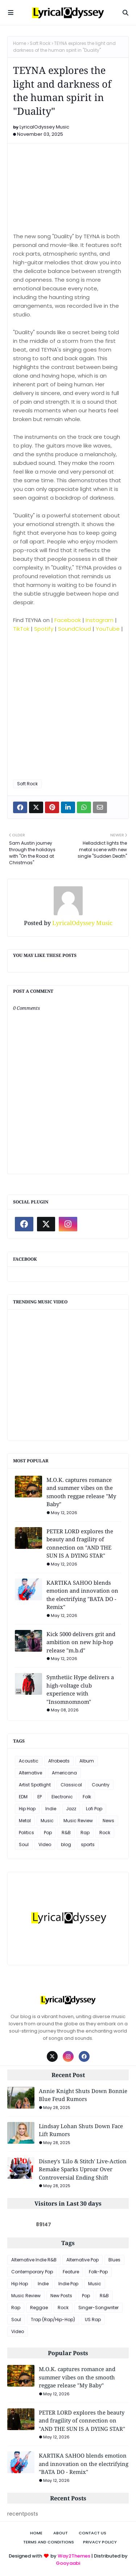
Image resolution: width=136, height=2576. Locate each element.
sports (88, 1844)
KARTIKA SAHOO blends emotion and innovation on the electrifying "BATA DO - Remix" (82, 1595)
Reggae (39, 2307)
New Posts (61, 2296)
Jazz (71, 1809)
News (108, 1821)
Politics (26, 1832)
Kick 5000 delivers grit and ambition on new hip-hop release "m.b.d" (80, 1642)
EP (39, 1797)
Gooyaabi (68, 2563)
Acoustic (28, 1761)
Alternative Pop (82, 2260)
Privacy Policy (100, 2542)
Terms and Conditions (48, 2542)
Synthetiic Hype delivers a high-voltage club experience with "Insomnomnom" (80, 1689)
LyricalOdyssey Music (44, 126)
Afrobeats (59, 1761)
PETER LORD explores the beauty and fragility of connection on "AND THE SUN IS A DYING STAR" (79, 1543)
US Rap (93, 2319)
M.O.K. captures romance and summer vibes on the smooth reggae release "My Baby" (81, 1492)
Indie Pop (68, 2284)
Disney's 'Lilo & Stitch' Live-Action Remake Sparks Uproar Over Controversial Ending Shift (83, 2169)
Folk (87, 1797)
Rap (85, 1832)
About (60, 2533)
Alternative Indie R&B (34, 2260)
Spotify (43, 629)
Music (47, 1821)
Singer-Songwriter (98, 2307)
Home (19, 43)
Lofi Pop (94, 1809)
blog (66, 1844)
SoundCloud (74, 629)
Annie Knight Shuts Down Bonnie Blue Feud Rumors (83, 2095)
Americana (64, 1773)
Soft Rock (40, 43)
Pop (48, 1832)
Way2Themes (74, 2555)
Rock (104, 1832)
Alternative (30, 1773)
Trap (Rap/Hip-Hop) (53, 2319)
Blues (114, 2260)
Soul (24, 1844)
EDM (23, 1797)
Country (101, 1785)
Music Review (78, 1821)
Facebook (67, 620)
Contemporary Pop (32, 2272)
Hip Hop (27, 1809)
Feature (71, 2272)
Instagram (100, 620)
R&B (66, 1832)
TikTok (21, 629)
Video (44, 1844)
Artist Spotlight (35, 1785)
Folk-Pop (98, 2272)
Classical (71, 1785)
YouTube (108, 629)
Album (86, 1761)
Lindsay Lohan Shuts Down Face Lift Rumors (81, 2130)
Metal (25, 1821)
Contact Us (92, 2533)
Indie (50, 1809)
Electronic (62, 1797)
